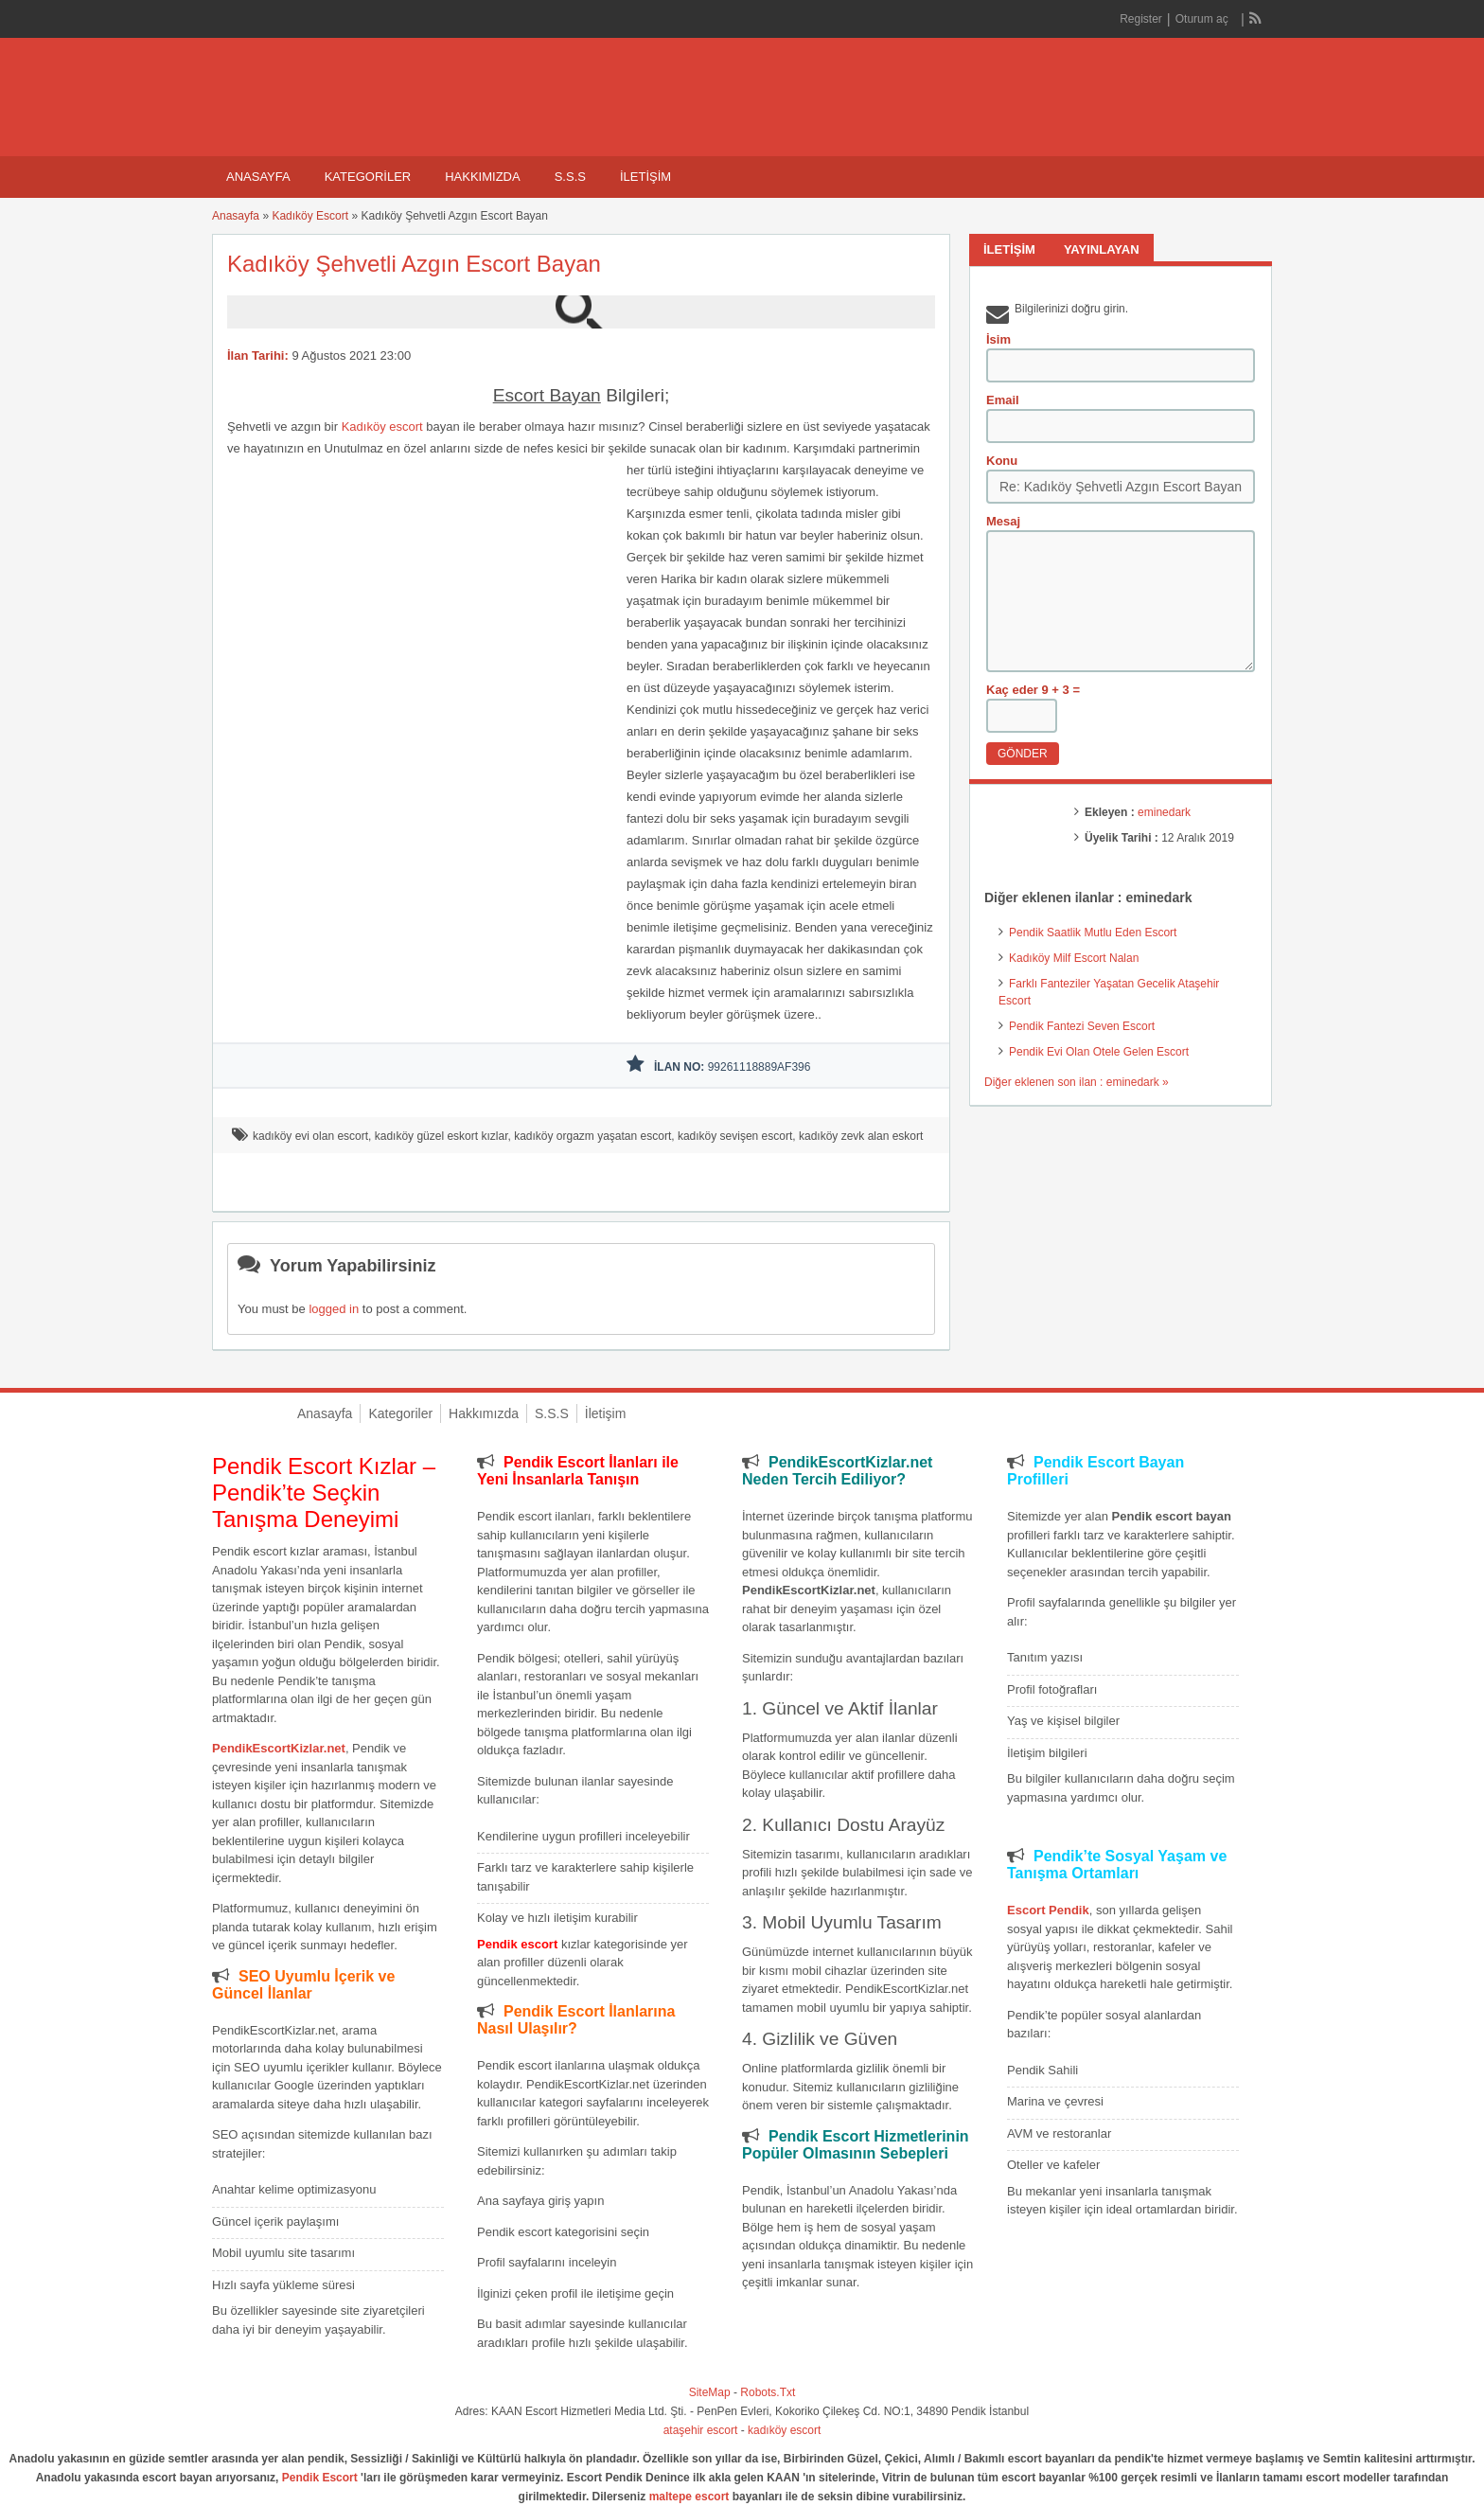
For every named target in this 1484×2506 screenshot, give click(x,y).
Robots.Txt (767, 2392)
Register (1141, 19)
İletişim (645, 176)
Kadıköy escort (382, 426)
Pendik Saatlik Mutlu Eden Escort (1092, 932)
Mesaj (1003, 521)
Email (1002, 400)
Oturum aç (1203, 19)
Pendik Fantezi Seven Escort (1082, 1026)
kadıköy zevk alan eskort (861, 1136)
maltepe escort (689, 2496)
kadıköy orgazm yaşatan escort (592, 1136)
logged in (334, 1309)
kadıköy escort (784, 2430)
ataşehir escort (700, 2430)
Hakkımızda (482, 176)
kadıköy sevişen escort (735, 1136)
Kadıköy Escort (310, 215)
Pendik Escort (320, 2477)
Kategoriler (368, 176)
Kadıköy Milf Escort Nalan (1074, 958)
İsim (998, 339)
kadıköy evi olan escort (310, 1136)
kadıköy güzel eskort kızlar (441, 1136)
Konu (1001, 460)
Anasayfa (258, 176)
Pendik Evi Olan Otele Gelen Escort (1099, 1051)
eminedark (1164, 812)
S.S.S (570, 176)
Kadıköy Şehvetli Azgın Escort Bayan (414, 263)
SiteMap (710, 2392)
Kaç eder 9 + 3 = (1033, 690)
